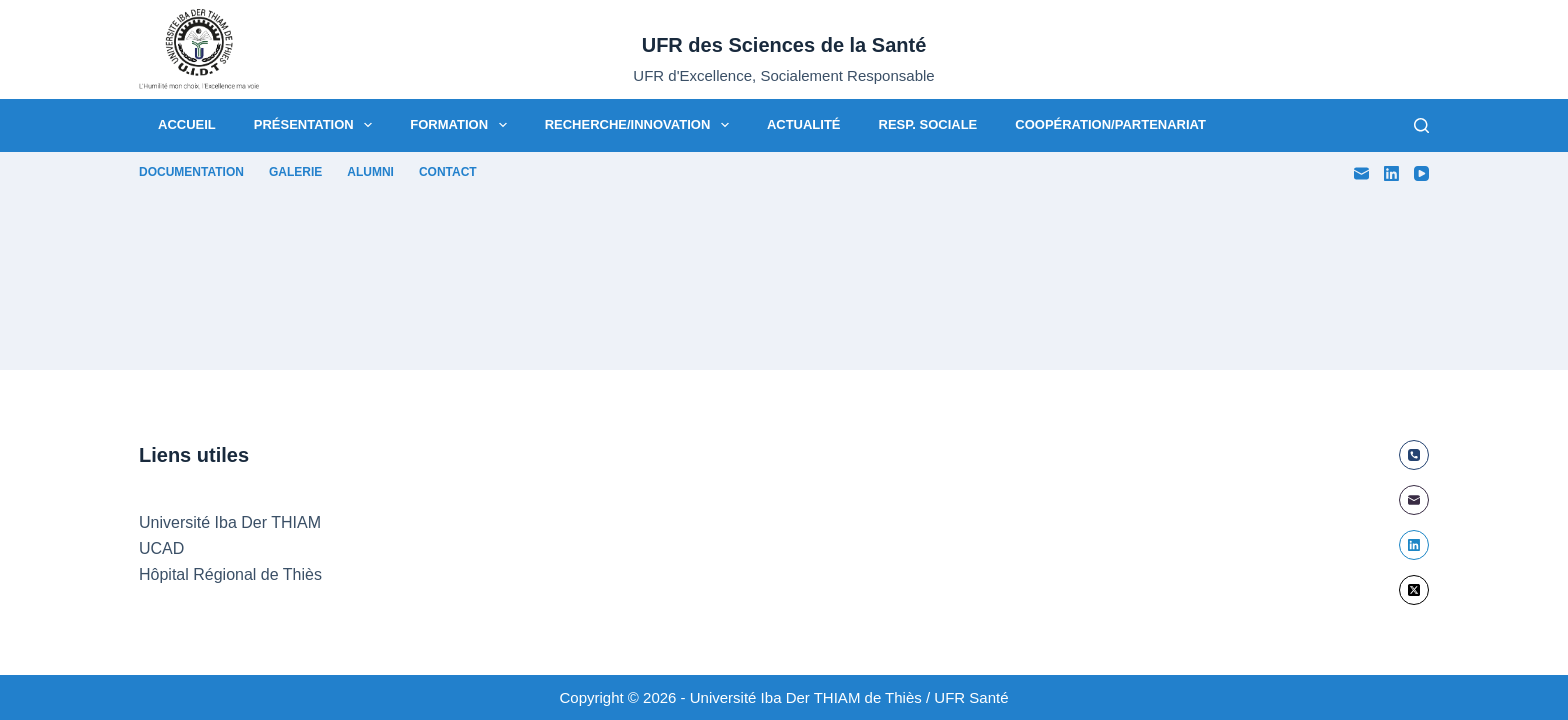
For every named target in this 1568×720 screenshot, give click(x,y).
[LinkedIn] (1391, 173)
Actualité (804, 124)
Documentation (191, 172)
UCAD (161, 548)
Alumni (370, 172)
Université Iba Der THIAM (230, 522)
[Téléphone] (1414, 455)
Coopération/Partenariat (1110, 124)
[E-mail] (1361, 173)
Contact (448, 172)
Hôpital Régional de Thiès (230, 574)
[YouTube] (1421, 173)
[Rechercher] (1421, 125)
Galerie (295, 172)
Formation (462, 125)
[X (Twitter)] (1414, 590)
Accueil (187, 124)
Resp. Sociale (928, 124)
